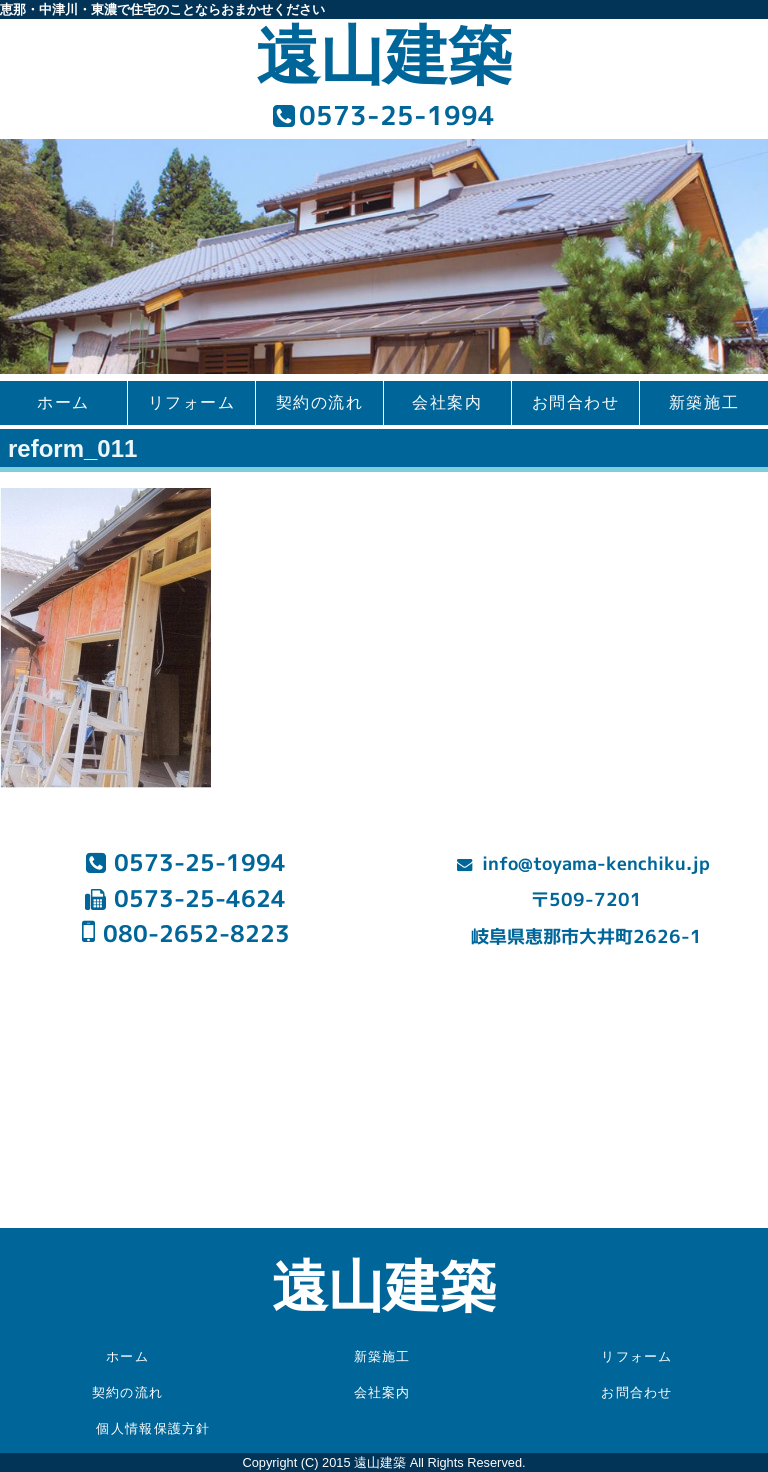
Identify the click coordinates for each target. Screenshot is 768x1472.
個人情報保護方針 (153, 1428)
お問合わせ (576, 402)
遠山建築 (384, 56)
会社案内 (447, 402)
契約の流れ (320, 402)
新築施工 (704, 402)
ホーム (63, 402)
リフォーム (192, 402)
